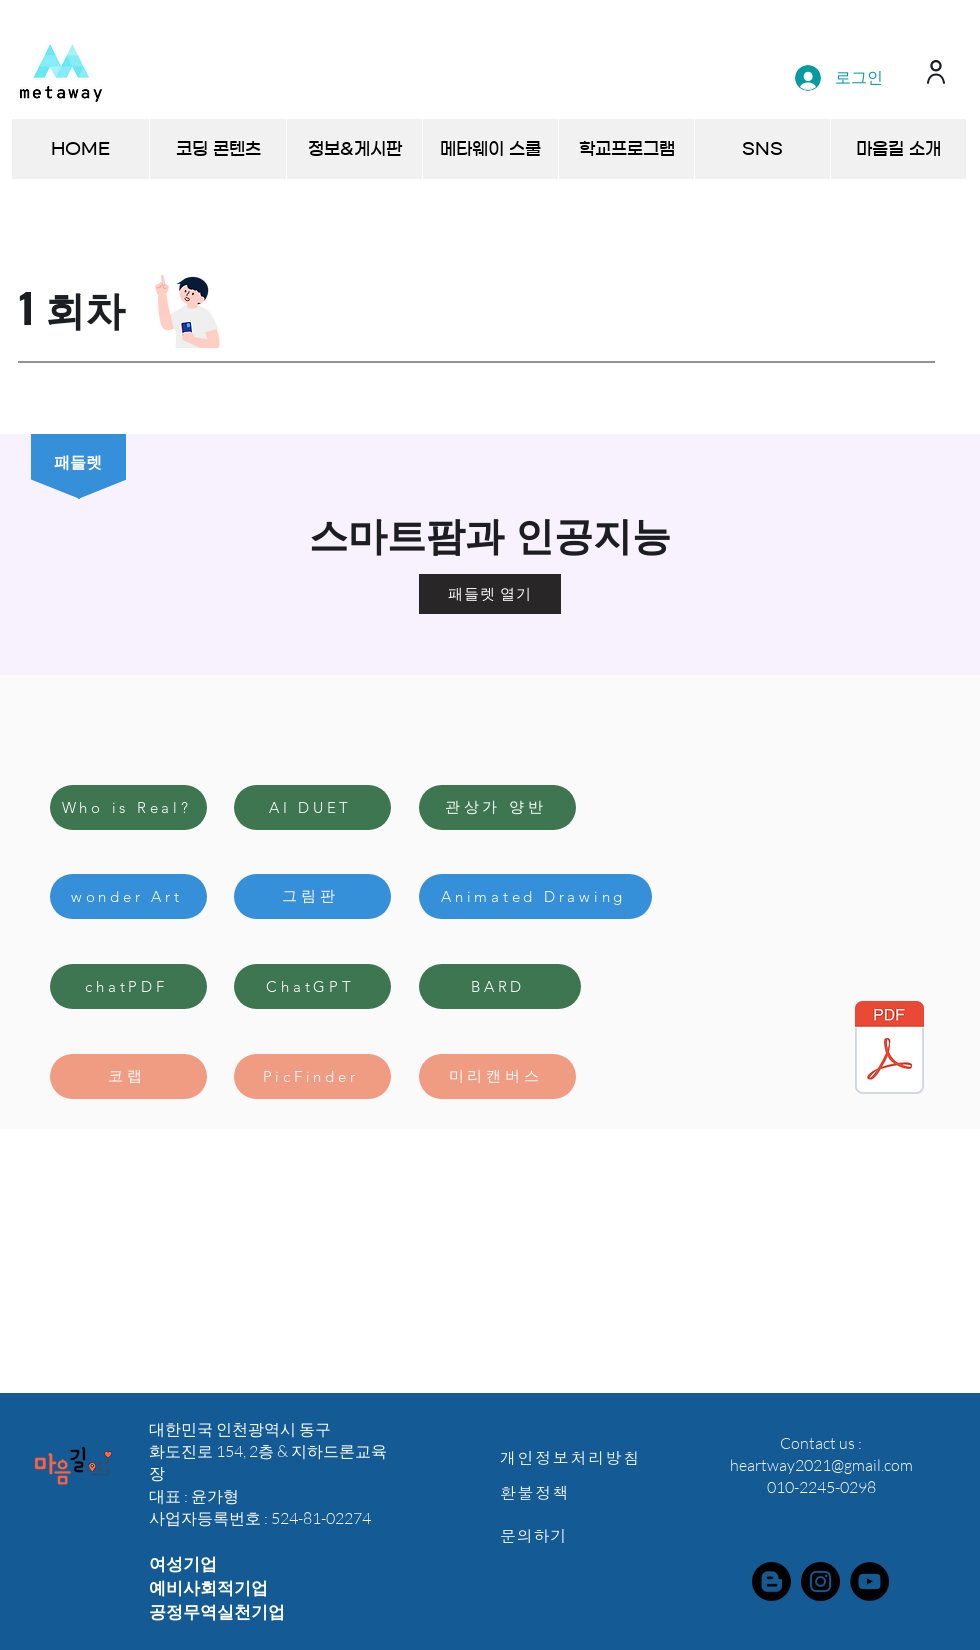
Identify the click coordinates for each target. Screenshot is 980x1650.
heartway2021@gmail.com (821, 1465)
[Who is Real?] (128, 807)
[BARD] (500, 986)
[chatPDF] (128, 986)
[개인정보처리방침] (581, 1457)
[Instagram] (820, 1581)
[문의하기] (581, 1535)
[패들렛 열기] (490, 594)
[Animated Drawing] (535, 896)
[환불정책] (581, 1492)
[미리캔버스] (497, 1076)
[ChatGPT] (312, 986)
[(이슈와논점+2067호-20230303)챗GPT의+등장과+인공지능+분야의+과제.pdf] (889, 1050)
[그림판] (312, 896)
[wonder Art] (128, 896)
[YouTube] (869, 1581)
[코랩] (128, 1076)
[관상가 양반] (497, 807)
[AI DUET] (312, 807)
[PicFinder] (312, 1076)
